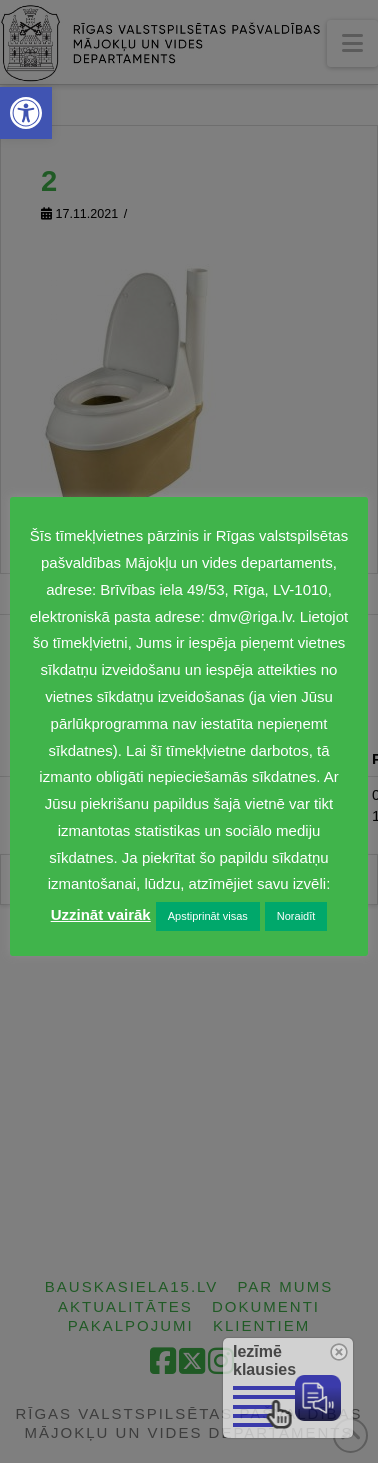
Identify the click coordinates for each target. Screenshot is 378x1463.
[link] (26, 113)
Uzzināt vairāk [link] (101, 914)
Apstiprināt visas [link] (208, 916)
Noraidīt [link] (296, 916)
